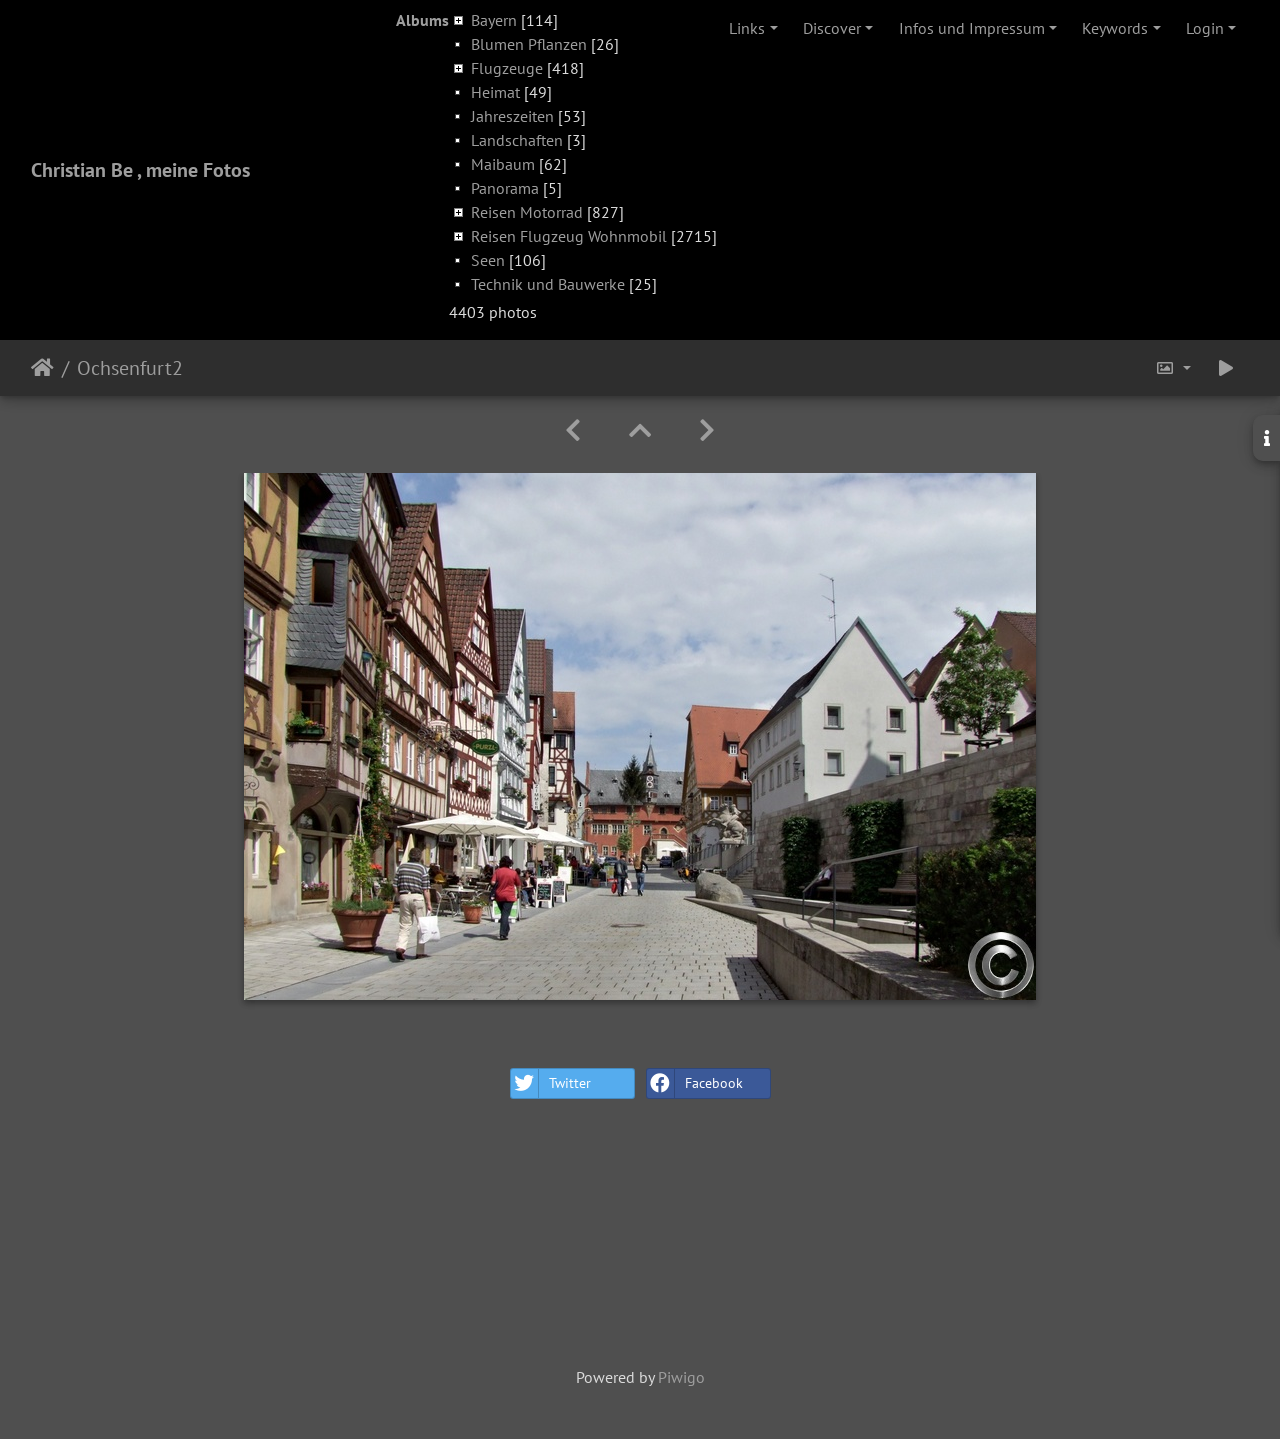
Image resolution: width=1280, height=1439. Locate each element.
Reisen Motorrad (527, 212)
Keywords (1115, 28)
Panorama (505, 188)
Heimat (495, 92)
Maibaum (503, 164)
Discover (832, 28)
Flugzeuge (507, 68)
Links (747, 28)
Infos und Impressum (972, 28)
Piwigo (681, 1377)
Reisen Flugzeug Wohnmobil (569, 236)
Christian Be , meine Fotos (140, 170)
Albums (422, 20)
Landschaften (517, 140)
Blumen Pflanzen (529, 44)
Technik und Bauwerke (548, 284)
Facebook (695, 1083)
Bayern (494, 20)
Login (1205, 28)
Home (42, 368)
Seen (488, 260)
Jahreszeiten (512, 116)
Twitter (551, 1083)
